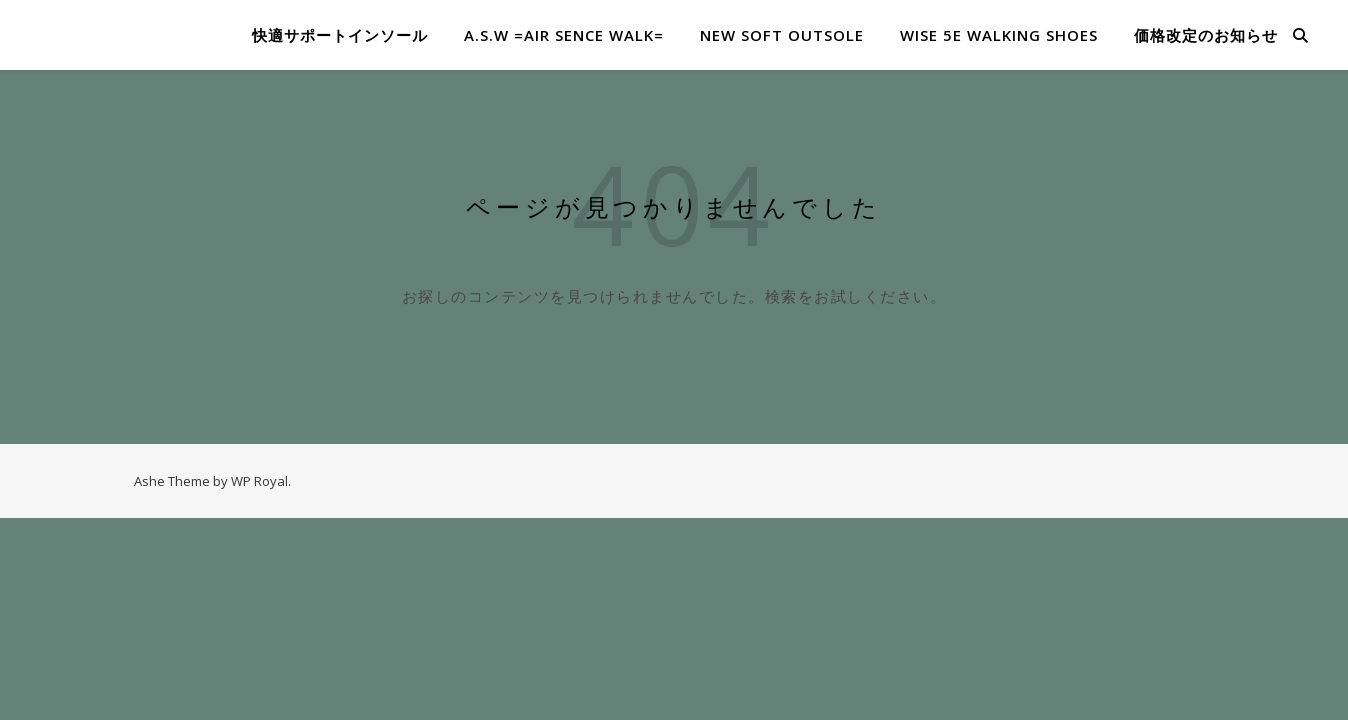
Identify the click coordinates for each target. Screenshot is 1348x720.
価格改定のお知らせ (1206, 35)
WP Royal (259, 481)
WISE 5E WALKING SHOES (999, 35)
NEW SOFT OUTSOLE (782, 35)
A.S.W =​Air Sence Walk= (564, 35)
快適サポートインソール (340, 35)
